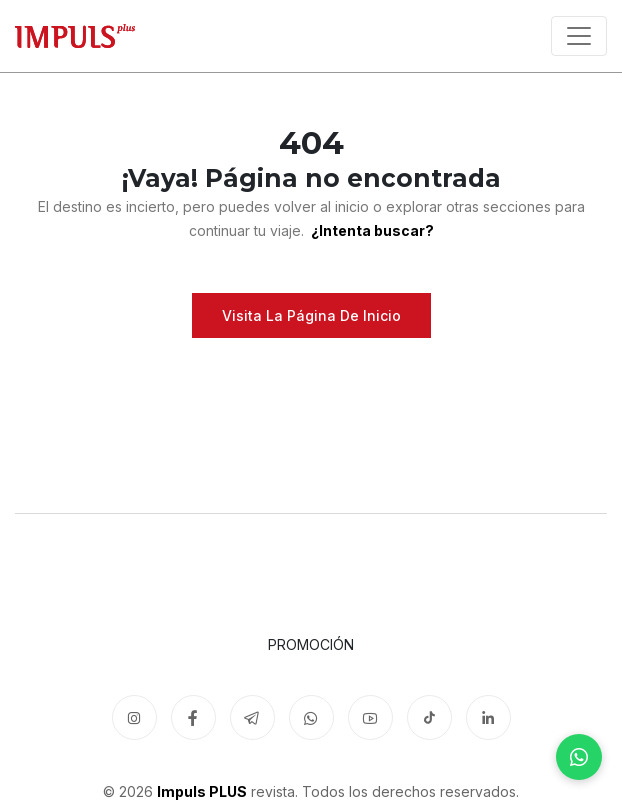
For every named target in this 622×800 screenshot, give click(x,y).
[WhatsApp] (579, 757)
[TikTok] (429, 717)
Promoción (311, 644)
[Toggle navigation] (579, 36)
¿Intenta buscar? (371, 230)
